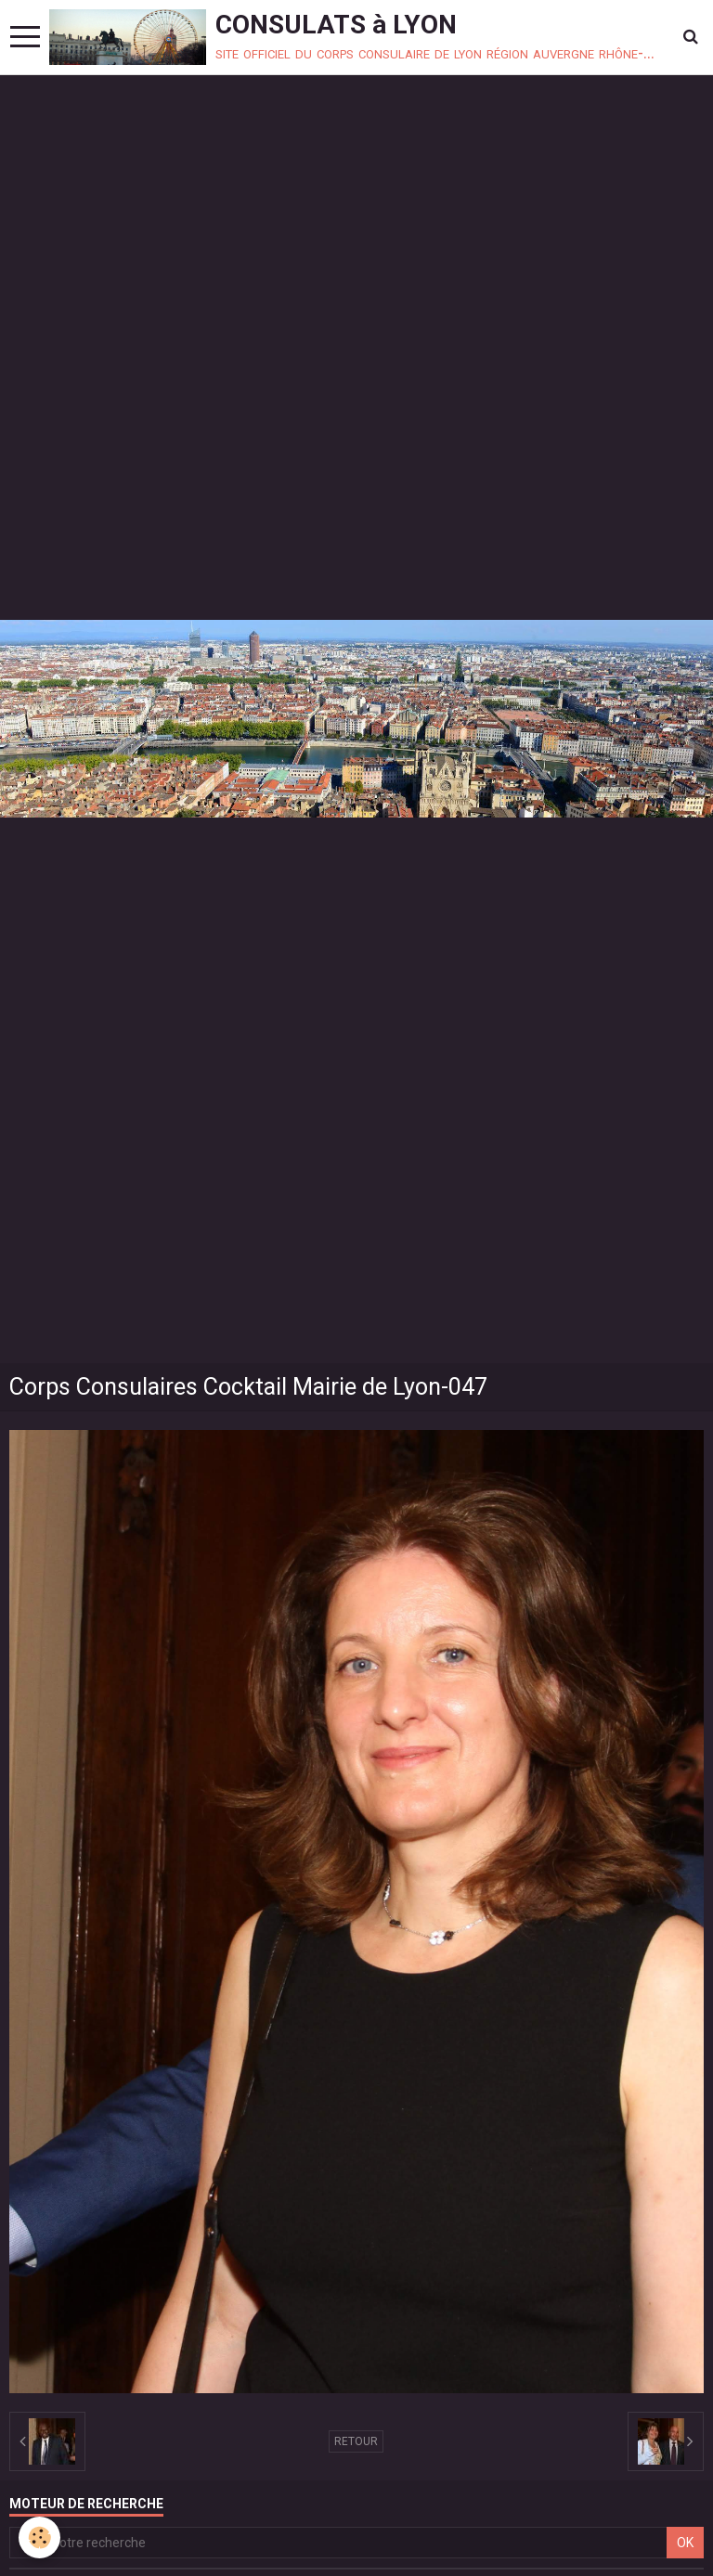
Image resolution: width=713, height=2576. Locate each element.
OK (685, 2542)
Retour (356, 2441)
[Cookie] (39, 2537)
